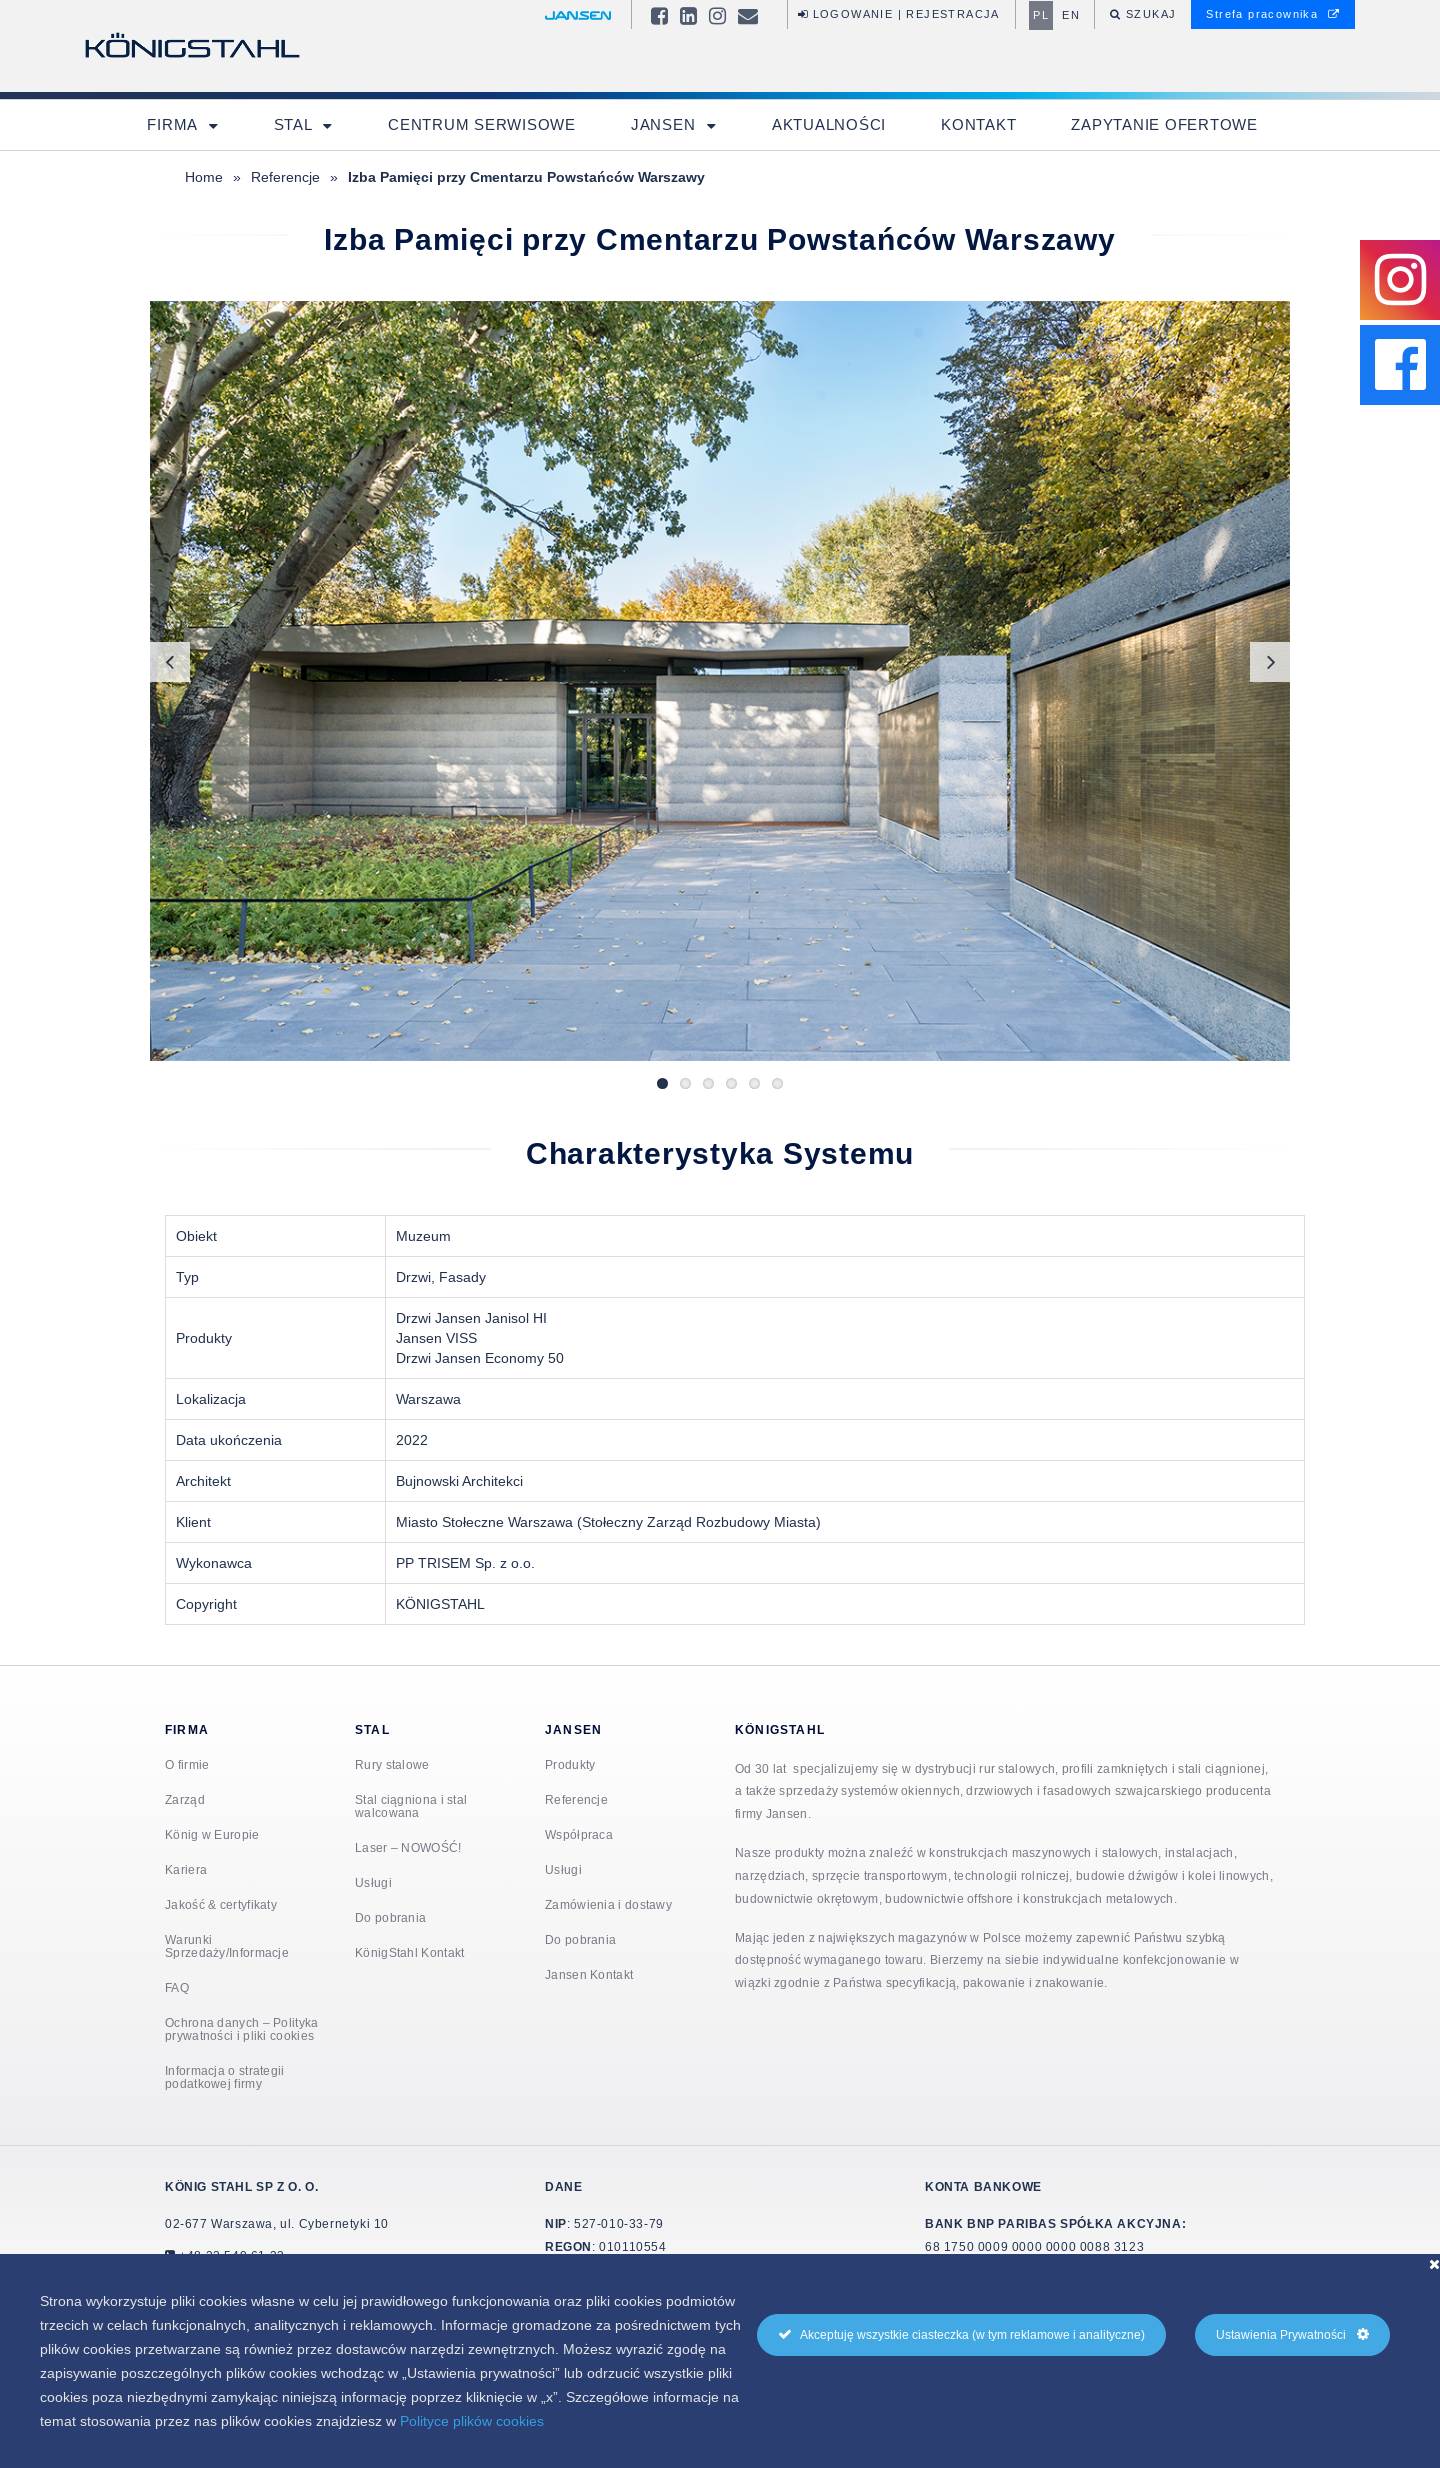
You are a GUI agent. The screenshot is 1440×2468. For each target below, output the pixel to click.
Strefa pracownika (1273, 14)
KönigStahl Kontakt (409, 1952)
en (1071, 15)
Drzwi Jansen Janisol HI (471, 1318)
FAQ (177, 1987)
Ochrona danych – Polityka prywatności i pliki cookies (242, 2029)
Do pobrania (390, 1917)
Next (1270, 662)
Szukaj (1149, 14)
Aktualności (829, 124)
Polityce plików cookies (472, 2421)
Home (204, 177)
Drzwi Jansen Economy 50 (480, 1358)
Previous (170, 662)
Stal (295, 124)
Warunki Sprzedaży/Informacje (227, 1946)
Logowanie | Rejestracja (899, 14)
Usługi (373, 1882)
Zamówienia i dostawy (608, 1904)
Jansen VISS (436, 1338)
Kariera (186, 1869)
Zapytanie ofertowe (1164, 124)
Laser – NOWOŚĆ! (408, 1847)
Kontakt (978, 124)
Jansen (665, 124)
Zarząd (185, 1799)
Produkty (570, 1764)
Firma (174, 124)
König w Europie (212, 1834)
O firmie (187, 1764)
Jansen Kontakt (589, 1974)
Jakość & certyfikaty (221, 1904)
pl (1041, 15)
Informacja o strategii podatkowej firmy (225, 2077)
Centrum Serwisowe (482, 124)
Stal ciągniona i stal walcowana (411, 1806)
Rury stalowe (392, 1764)
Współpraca (579, 1834)
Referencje (285, 177)
